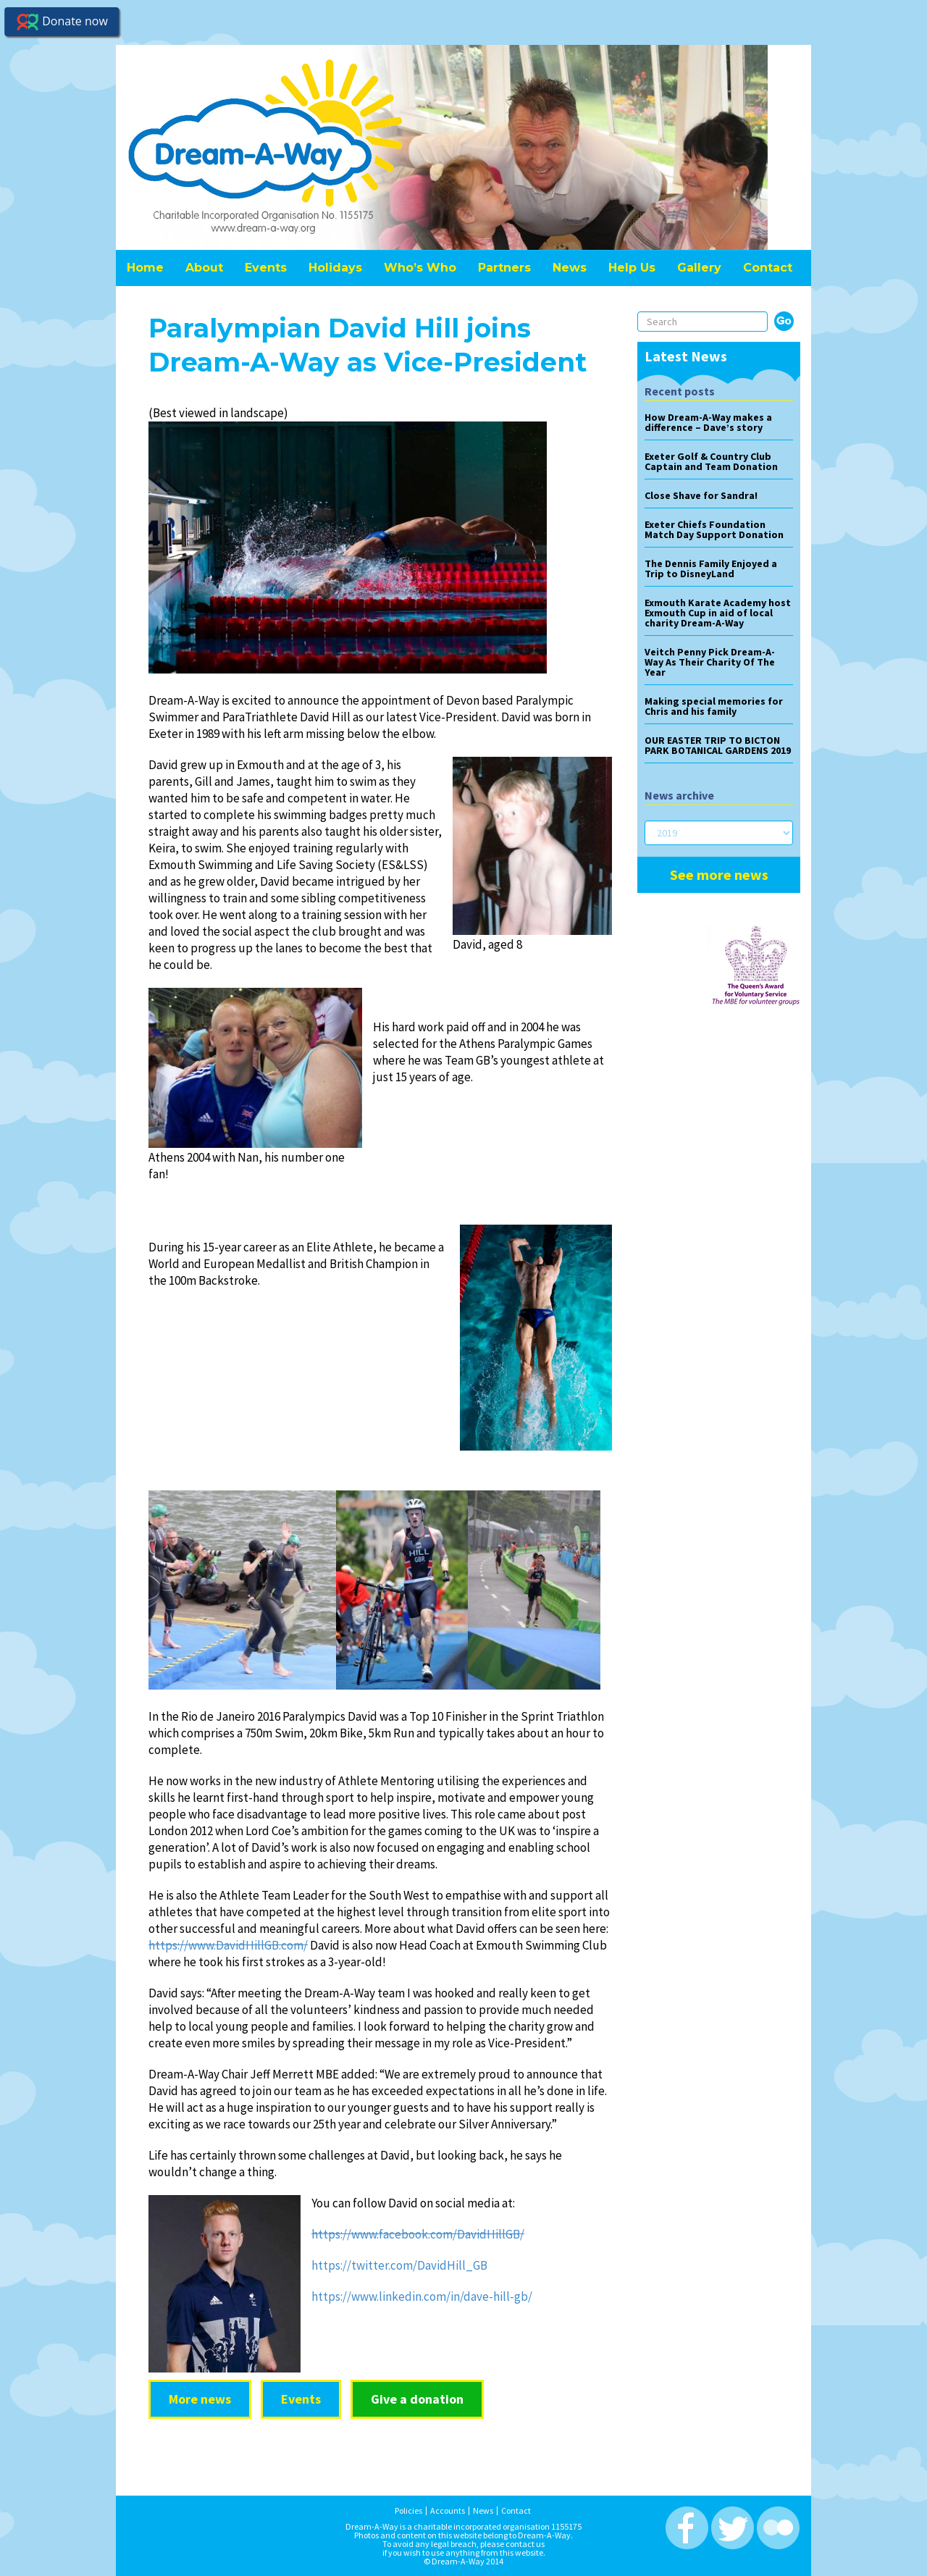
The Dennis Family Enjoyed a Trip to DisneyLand (711, 568)
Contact (767, 267)
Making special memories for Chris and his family (714, 706)
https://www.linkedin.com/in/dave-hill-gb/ (421, 2296)
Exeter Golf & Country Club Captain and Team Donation (711, 461)
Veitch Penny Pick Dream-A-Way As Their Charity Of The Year (710, 662)
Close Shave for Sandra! (701, 495)
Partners (504, 267)
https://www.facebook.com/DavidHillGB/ (417, 2234)
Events (266, 267)
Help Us (631, 267)
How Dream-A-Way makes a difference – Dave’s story (708, 422)
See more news (719, 874)
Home (145, 267)
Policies (408, 2506)
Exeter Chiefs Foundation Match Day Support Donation (714, 529)
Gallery (699, 267)
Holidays (335, 267)
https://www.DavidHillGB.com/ (228, 1945)
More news (200, 2399)
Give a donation (417, 2399)
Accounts (447, 2506)
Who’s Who (420, 267)
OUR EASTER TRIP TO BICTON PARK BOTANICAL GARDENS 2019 (718, 745)
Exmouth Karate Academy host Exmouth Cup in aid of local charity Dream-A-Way (718, 612)
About (204, 267)
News (570, 267)
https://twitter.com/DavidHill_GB (399, 2265)
